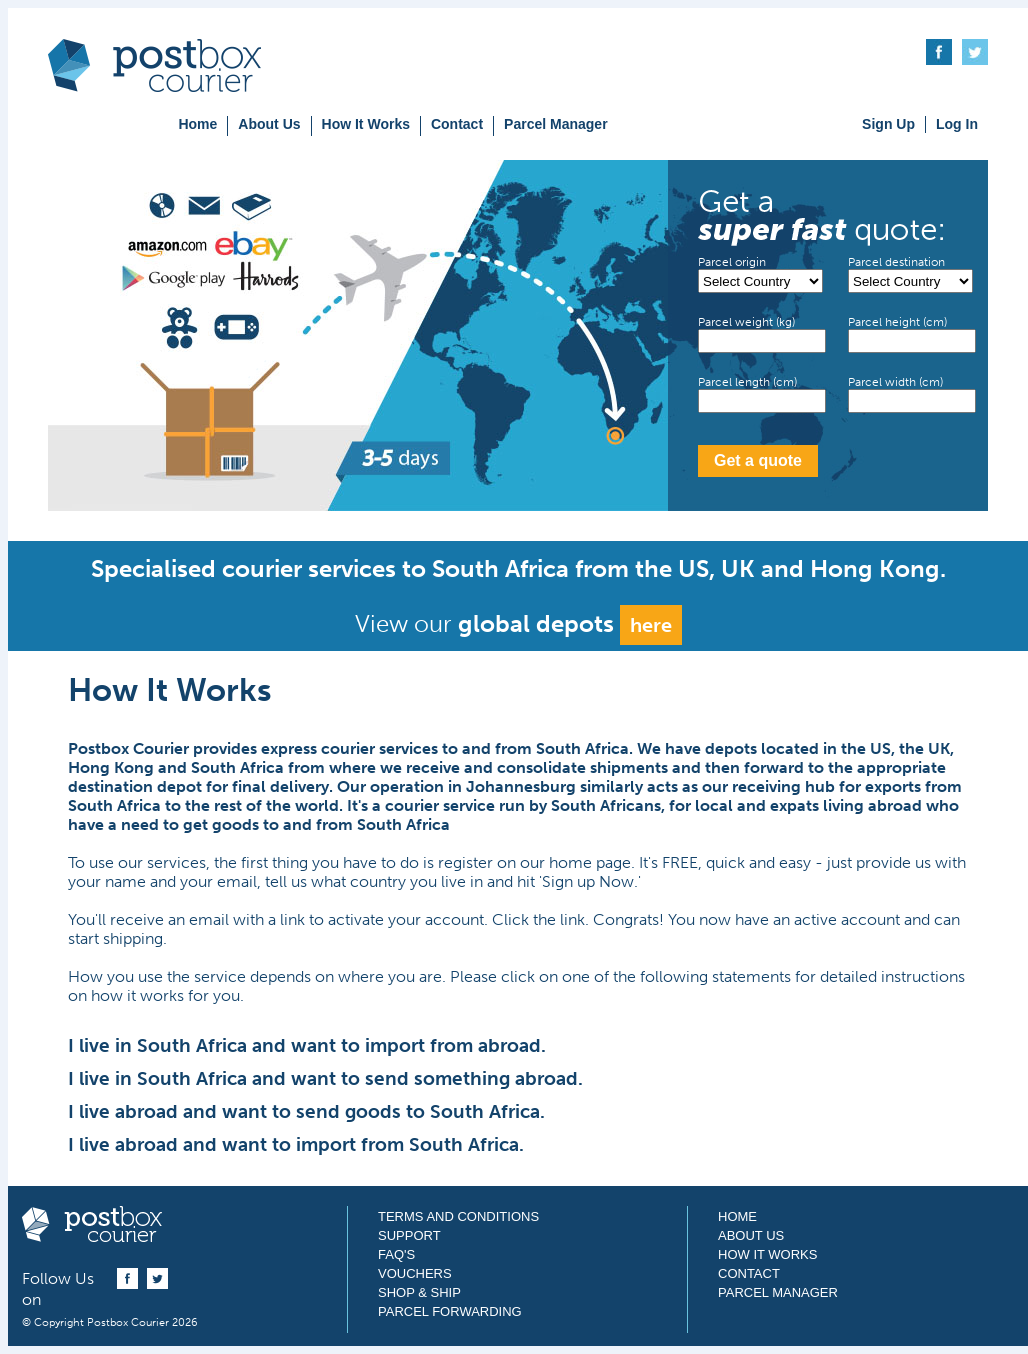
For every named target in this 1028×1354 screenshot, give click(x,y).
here (651, 625)
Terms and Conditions (458, 1216)
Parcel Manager (556, 124)
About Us (269, 124)
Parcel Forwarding (450, 1311)
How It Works (366, 124)
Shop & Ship (419, 1292)
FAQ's (396, 1254)
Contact (457, 124)
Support (409, 1235)
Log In (957, 124)
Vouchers (415, 1273)
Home (197, 124)
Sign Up (888, 124)
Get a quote (758, 460)
